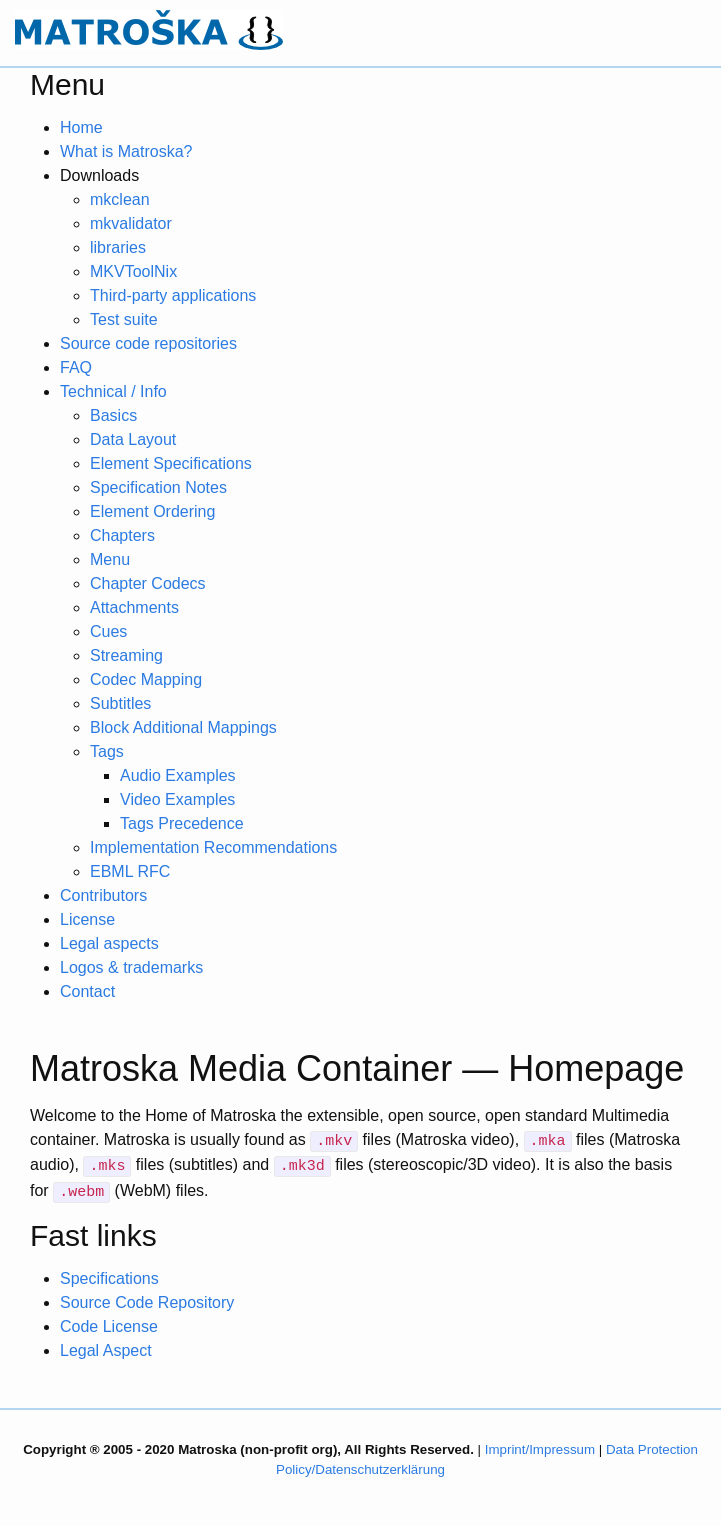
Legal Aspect (106, 1350)
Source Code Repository (147, 1302)
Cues (108, 631)
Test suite (124, 319)
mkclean (120, 199)
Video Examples (177, 799)
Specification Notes (158, 487)
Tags (107, 751)
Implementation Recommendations (213, 847)
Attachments (134, 607)
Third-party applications (173, 295)
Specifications (109, 1278)
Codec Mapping (146, 679)
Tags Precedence (182, 823)
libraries (118, 247)
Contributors (103, 895)
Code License (109, 1326)
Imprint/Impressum (540, 1449)
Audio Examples (178, 775)
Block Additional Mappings (183, 727)
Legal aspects (109, 943)
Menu (110, 559)
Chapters (122, 535)
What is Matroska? (126, 151)
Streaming (126, 655)
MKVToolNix (133, 271)
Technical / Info (113, 391)
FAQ (76, 367)
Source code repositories (148, 343)
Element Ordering (152, 511)
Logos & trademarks (131, 967)
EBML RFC (130, 871)
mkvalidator (131, 223)
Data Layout (133, 439)
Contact (87, 991)
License (87, 919)
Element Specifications (171, 463)
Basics (113, 415)
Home (81, 127)
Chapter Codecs (148, 583)
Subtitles (120, 703)
